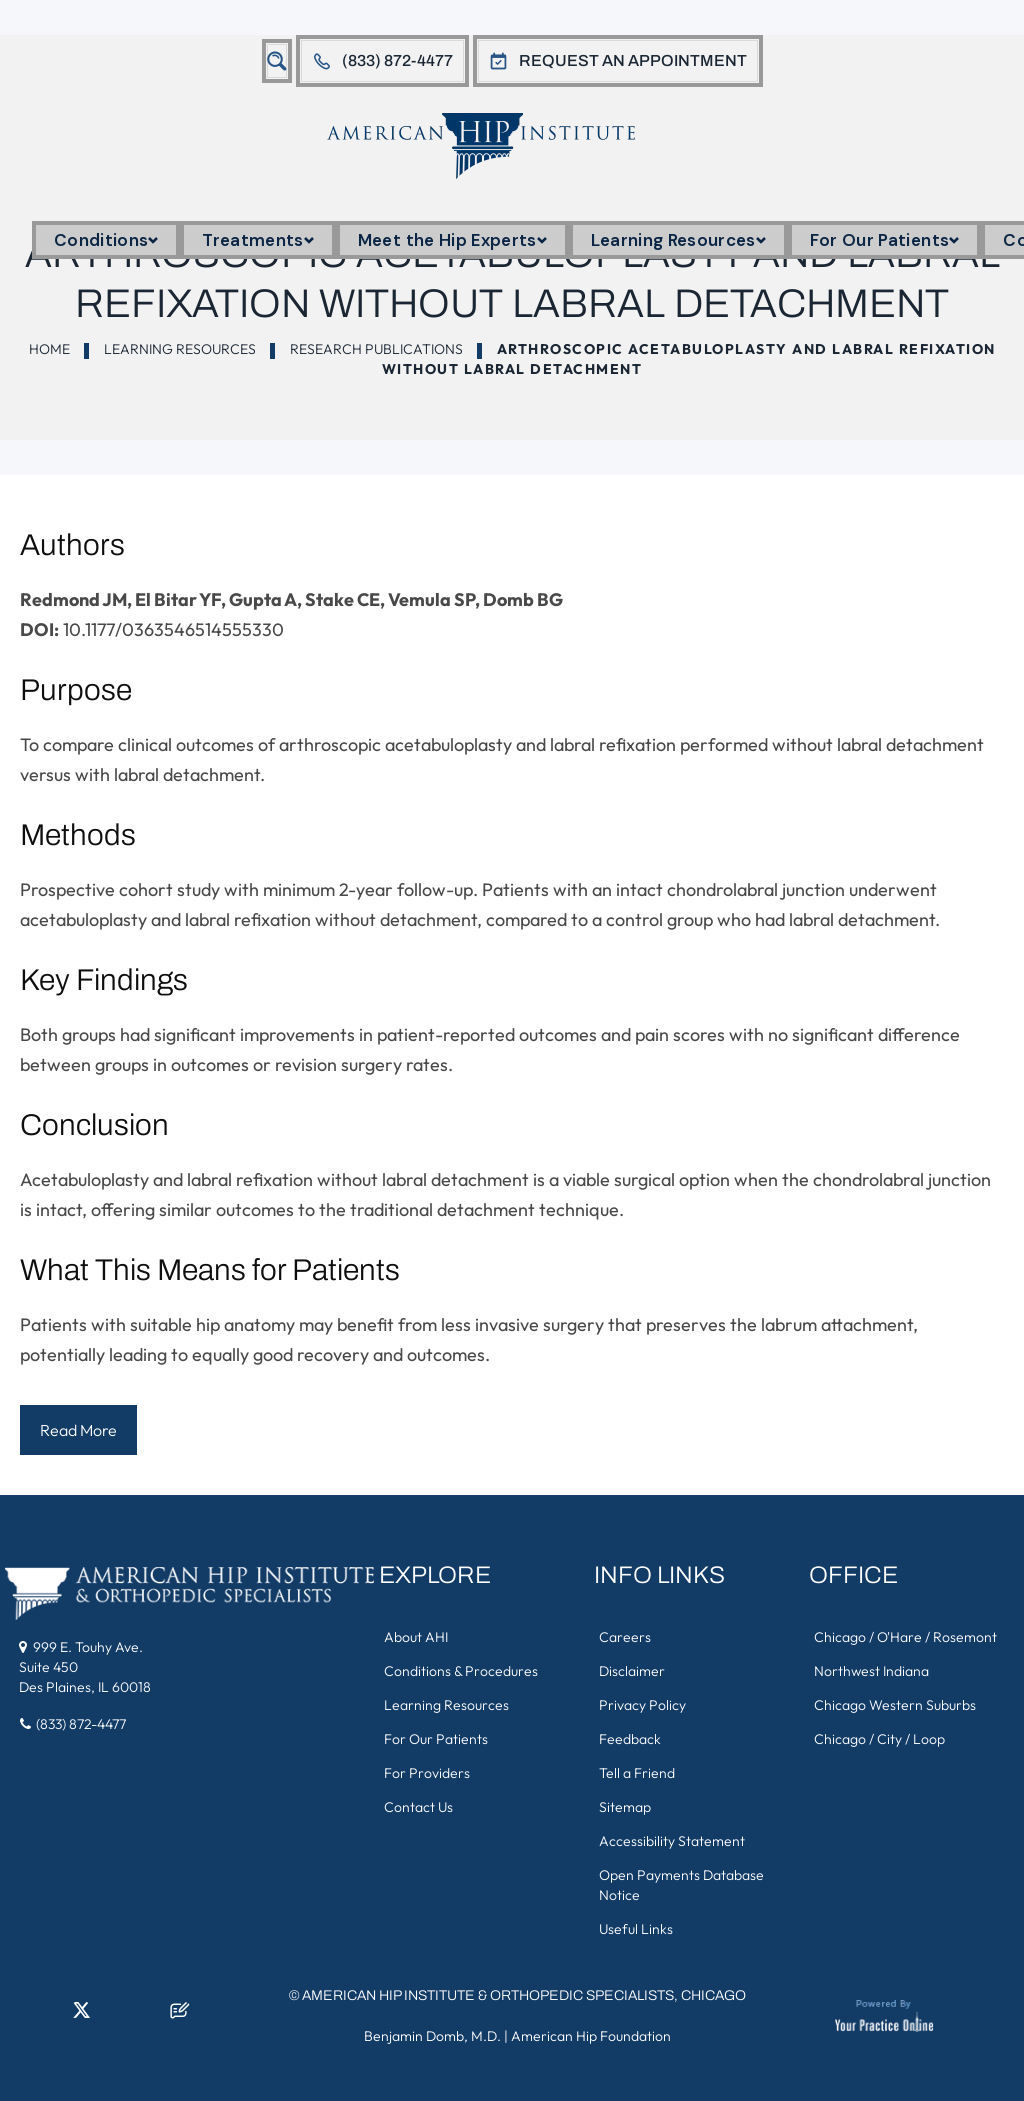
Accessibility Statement (672, 1841)
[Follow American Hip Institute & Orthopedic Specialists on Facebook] (15, 2016)
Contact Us (418, 1807)
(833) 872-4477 (397, 60)
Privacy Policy (642, 1705)
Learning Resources (678, 240)
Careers (625, 1637)
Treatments (257, 240)
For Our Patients (884, 240)
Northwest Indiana (871, 1671)
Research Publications (376, 349)
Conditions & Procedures (461, 1671)
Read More (78, 1430)
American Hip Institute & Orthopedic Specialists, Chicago (524, 1995)
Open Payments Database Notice (681, 1885)
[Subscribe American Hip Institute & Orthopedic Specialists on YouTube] (147, 2016)
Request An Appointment (633, 60)
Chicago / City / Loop (879, 1739)
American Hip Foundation (591, 2036)
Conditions (106, 240)
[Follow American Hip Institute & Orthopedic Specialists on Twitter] (81, 2016)
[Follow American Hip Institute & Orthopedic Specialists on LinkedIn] (48, 2016)
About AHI (416, 1637)
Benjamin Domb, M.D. (432, 2036)
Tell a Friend (637, 1773)
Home (49, 349)
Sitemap (625, 1807)
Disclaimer (632, 1671)
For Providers (427, 1773)
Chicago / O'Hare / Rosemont (905, 1637)
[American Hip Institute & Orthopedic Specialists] (498, 145)
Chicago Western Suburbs (895, 1705)
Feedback (630, 1739)
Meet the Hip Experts (452, 240)
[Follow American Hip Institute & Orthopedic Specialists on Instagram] (114, 2016)
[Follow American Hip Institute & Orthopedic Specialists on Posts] (180, 2016)
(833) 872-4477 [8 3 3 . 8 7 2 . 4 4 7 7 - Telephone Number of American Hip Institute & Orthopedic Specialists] (81, 1724)
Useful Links (636, 1929)
